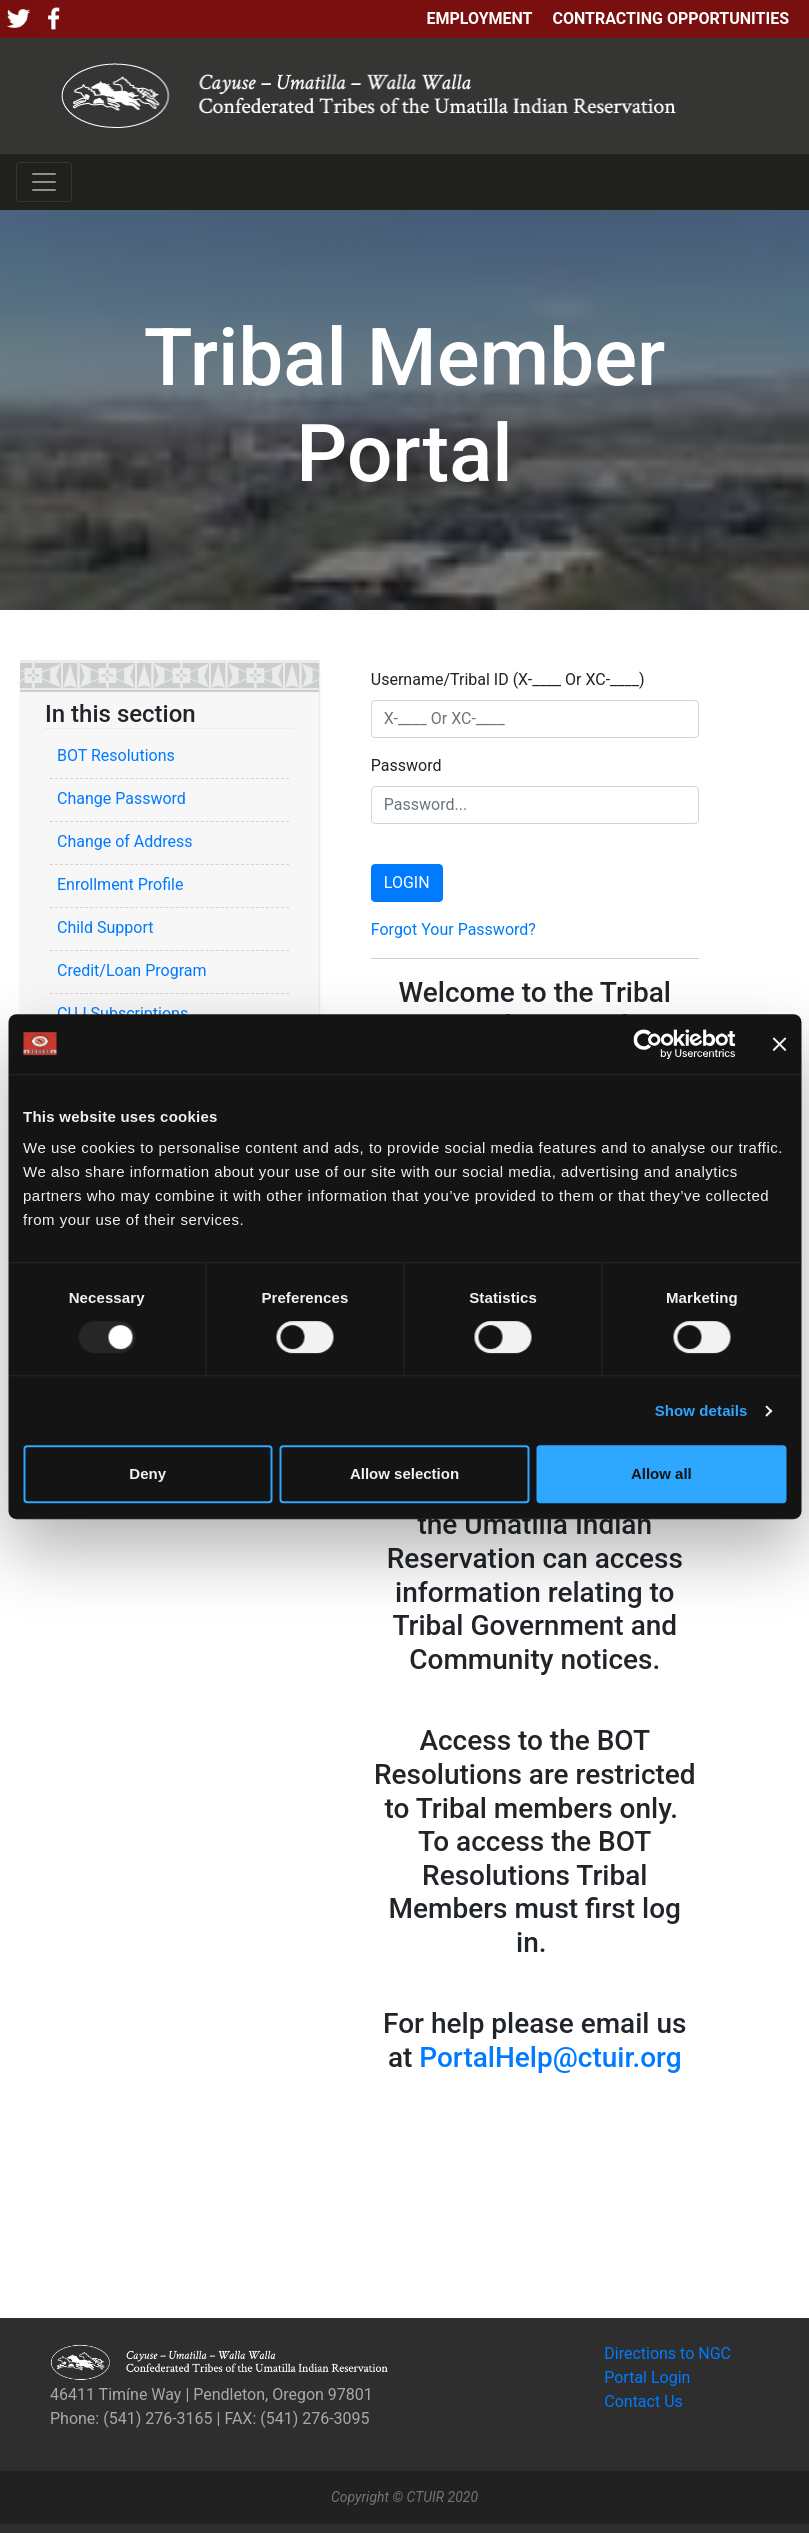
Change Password (121, 798)
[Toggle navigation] (44, 182)
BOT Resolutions (116, 755)
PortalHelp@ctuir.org (550, 2057)
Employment (479, 18)
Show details (701, 1410)
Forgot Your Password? (453, 929)
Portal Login (647, 2377)
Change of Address (125, 841)
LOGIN (407, 882)
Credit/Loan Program (131, 970)
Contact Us (643, 2401)
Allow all (661, 1473)
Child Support (105, 927)
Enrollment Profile (120, 884)
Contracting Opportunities (671, 18)
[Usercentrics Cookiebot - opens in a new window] (647, 1044)
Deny (147, 1473)
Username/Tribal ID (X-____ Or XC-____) (508, 679)
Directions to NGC (667, 2353)
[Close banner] (779, 1044)
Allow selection (404, 1473)
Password (406, 765)
